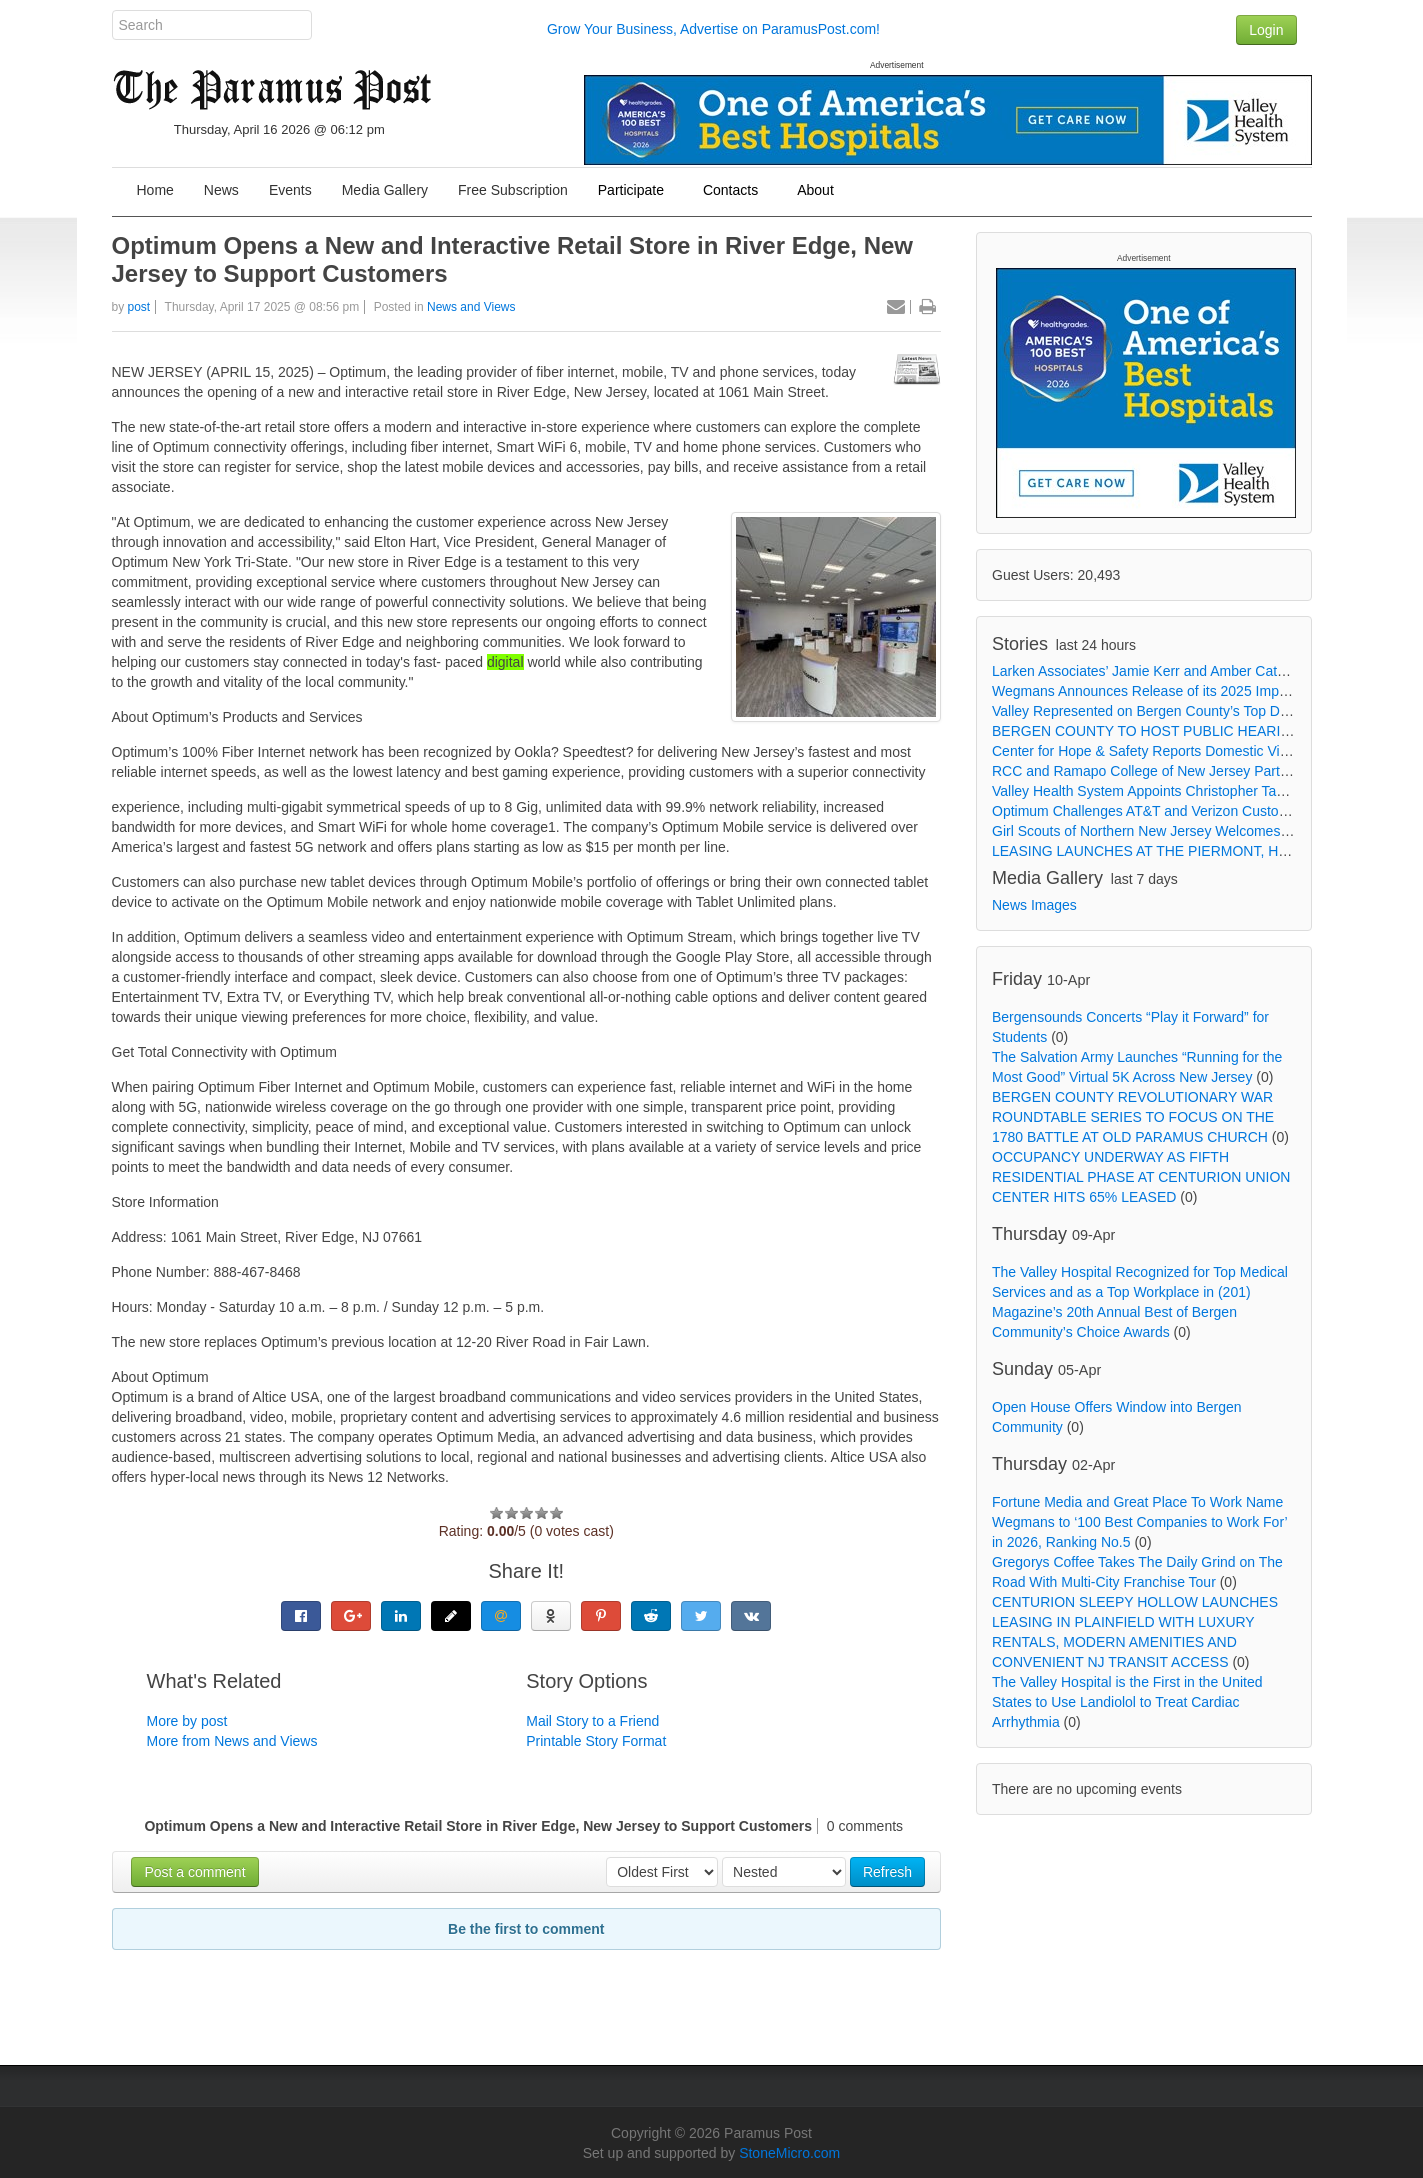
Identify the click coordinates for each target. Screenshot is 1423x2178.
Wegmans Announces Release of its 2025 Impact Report (1168, 691)
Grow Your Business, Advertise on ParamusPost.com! (713, 29)
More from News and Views (232, 1741)
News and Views (471, 307)
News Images (1034, 905)
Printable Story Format (596, 1741)
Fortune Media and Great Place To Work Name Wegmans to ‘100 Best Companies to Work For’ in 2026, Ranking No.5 (1139, 1522)
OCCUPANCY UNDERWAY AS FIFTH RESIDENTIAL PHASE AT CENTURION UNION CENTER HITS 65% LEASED (1141, 1177)
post (139, 307)
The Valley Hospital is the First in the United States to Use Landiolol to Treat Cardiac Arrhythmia (1127, 1702)
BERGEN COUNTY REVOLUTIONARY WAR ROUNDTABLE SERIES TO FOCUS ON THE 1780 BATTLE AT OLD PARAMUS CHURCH (1133, 1117)
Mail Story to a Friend (592, 1721)
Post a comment (194, 1872)
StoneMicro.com (789, 2153)
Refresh (887, 1872)
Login (1266, 30)
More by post (187, 1721)
